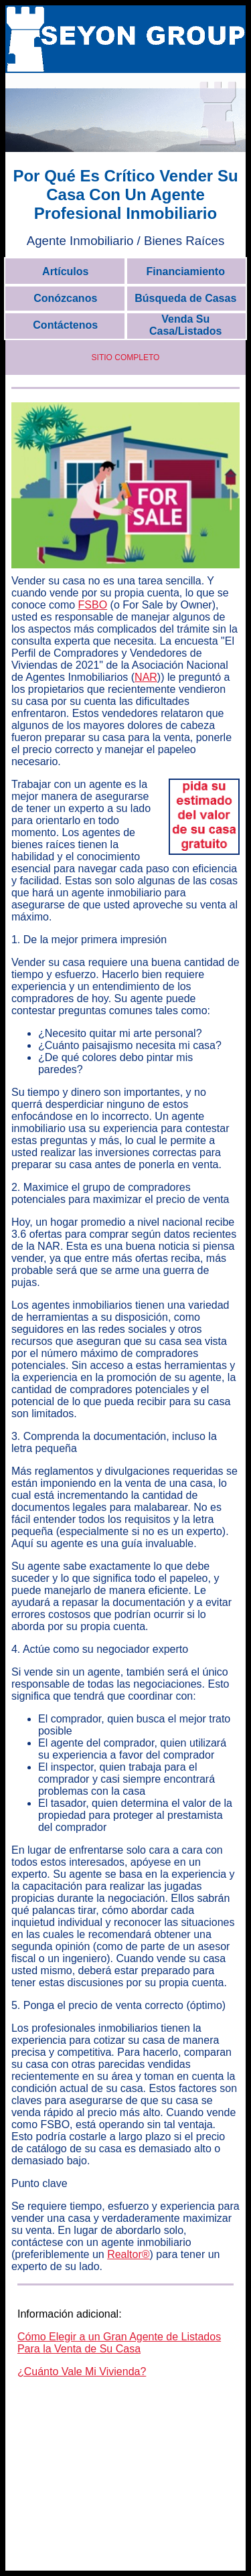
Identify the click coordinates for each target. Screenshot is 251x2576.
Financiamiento (186, 271)
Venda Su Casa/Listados (185, 325)
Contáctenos (65, 325)
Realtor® (128, 2254)
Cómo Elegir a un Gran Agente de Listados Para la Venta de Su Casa (119, 2342)
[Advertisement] (125, 2484)
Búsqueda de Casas (185, 298)
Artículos (65, 271)
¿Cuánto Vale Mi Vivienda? (81, 2371)
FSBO (93, 605)
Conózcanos (65, 298)
